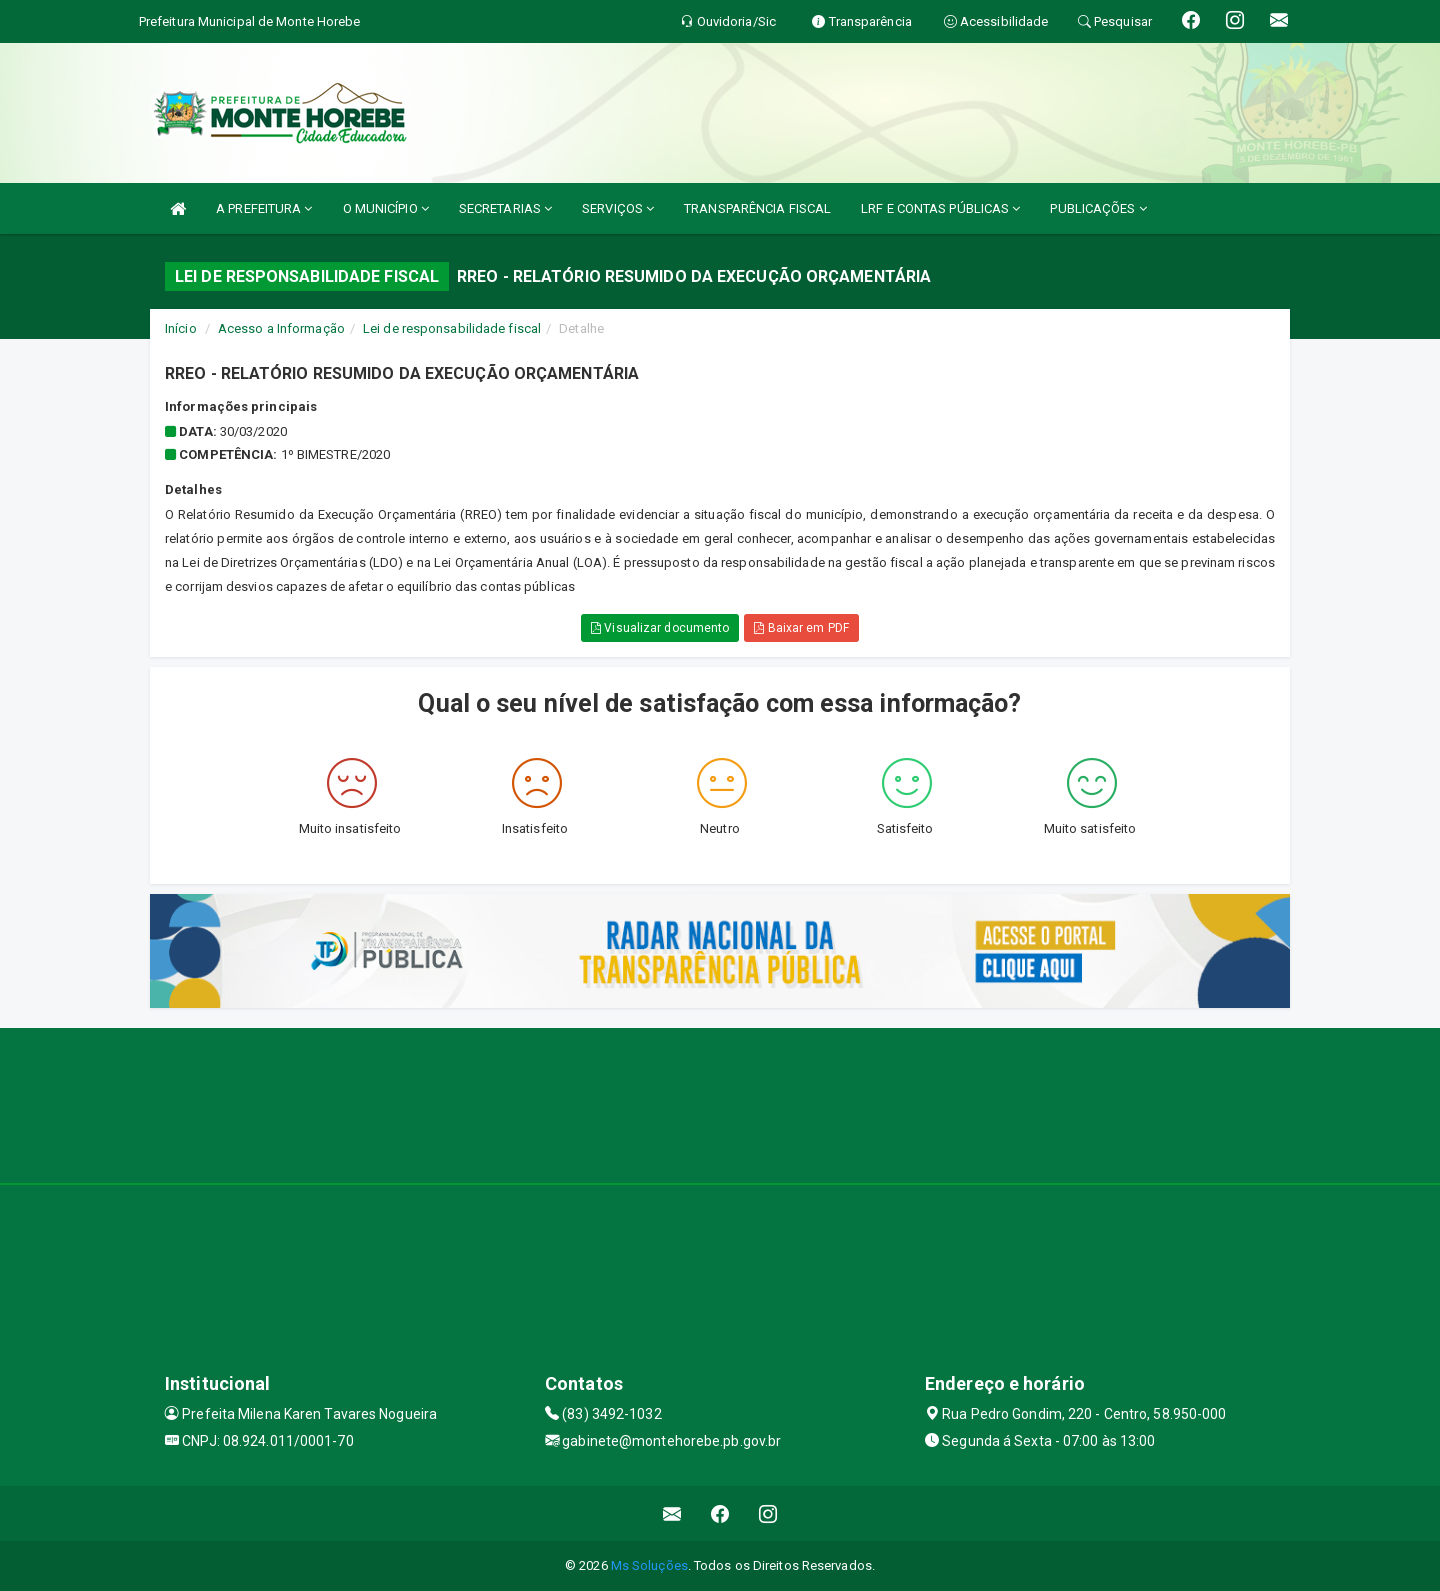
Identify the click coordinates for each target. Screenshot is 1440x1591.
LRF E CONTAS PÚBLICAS (940, 208)
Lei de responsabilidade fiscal (452, 328)
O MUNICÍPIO (386, 208)
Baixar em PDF (801, 628)
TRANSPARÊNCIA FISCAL (757, 208)
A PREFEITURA (264, 208)
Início (181, 328)
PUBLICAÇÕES (1098, 208)
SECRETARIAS (505, 208)
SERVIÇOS (618, 208)
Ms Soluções (649, 1565)
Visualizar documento (660, 628)
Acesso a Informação (281, 328)
